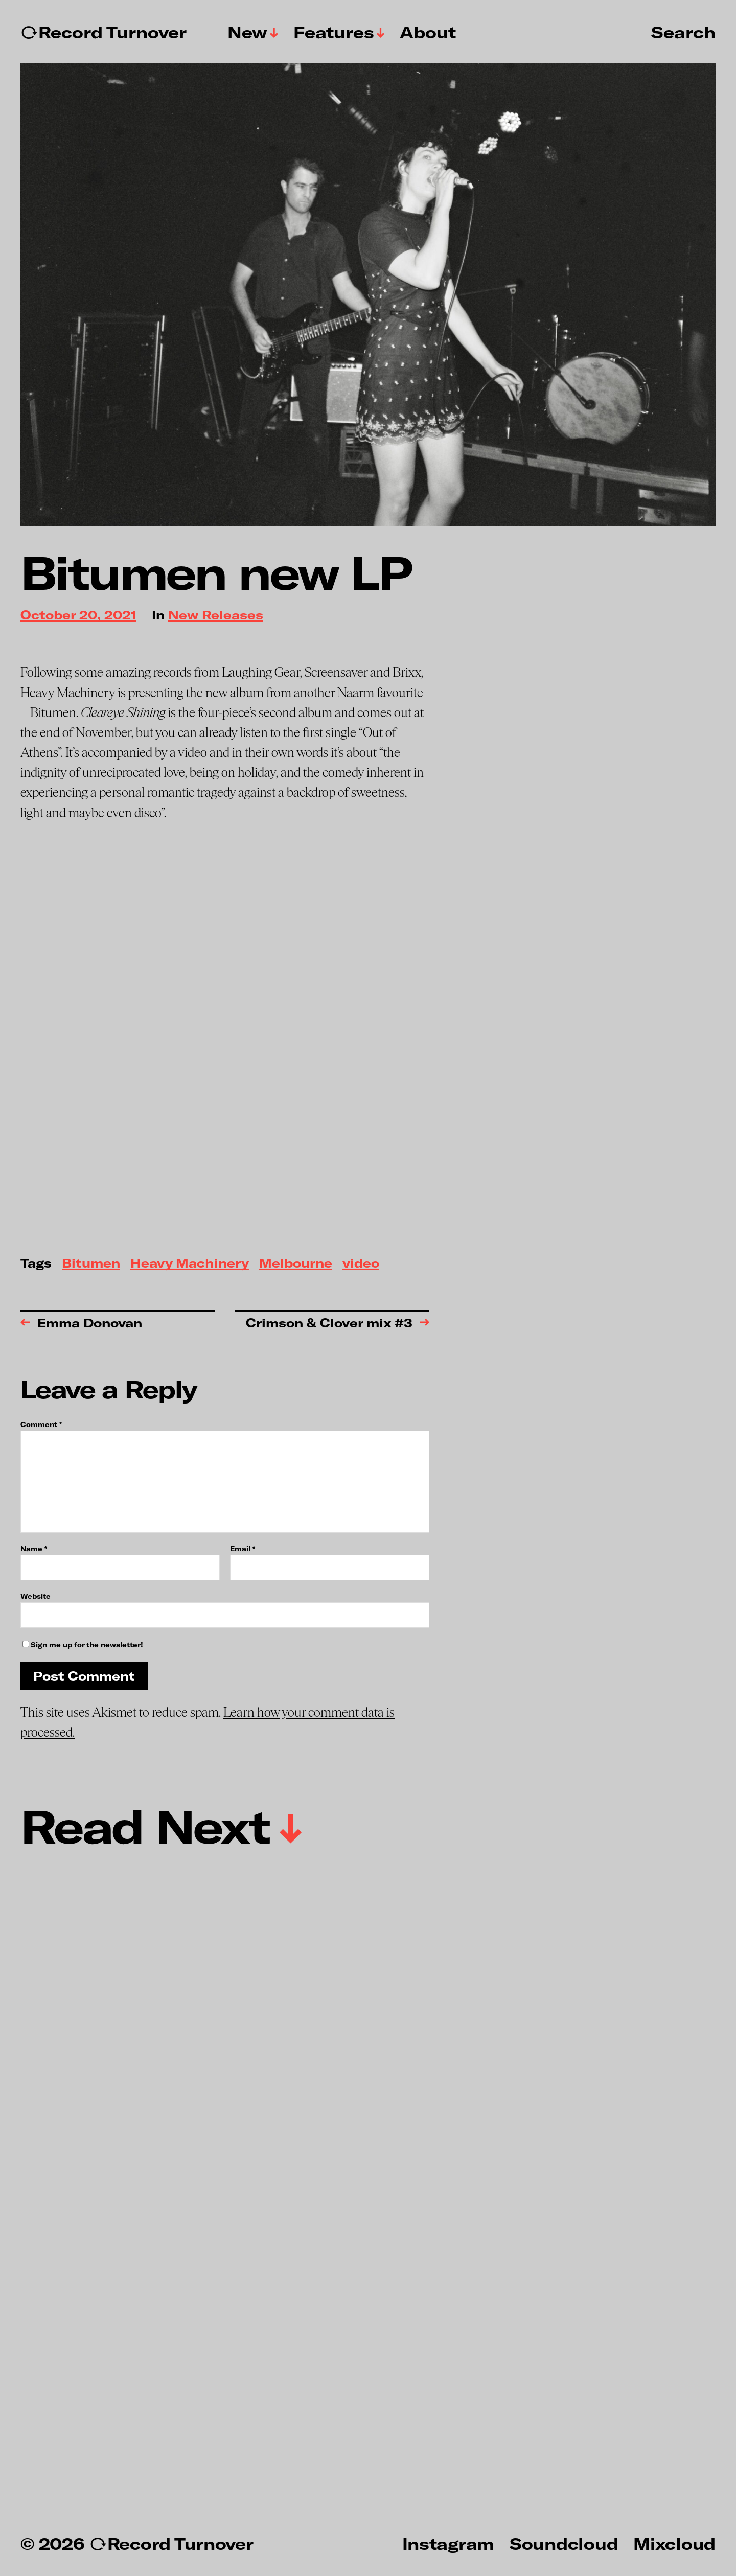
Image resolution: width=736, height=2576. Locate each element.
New (247, 32)
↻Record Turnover (103, 32)
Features (333, 32)
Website (35, 1596)
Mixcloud (674, 2543)
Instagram (448, 2543)
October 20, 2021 (78, 615)
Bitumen (91, 1263)
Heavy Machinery (189, 1263)
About (428, 32)
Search (683, 31)
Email (242, 1549)
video (360, 1263)
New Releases (215, 615)
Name (33, 1549)
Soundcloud (564, 2543)
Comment (41, 1424)
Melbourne (295, 1263)
